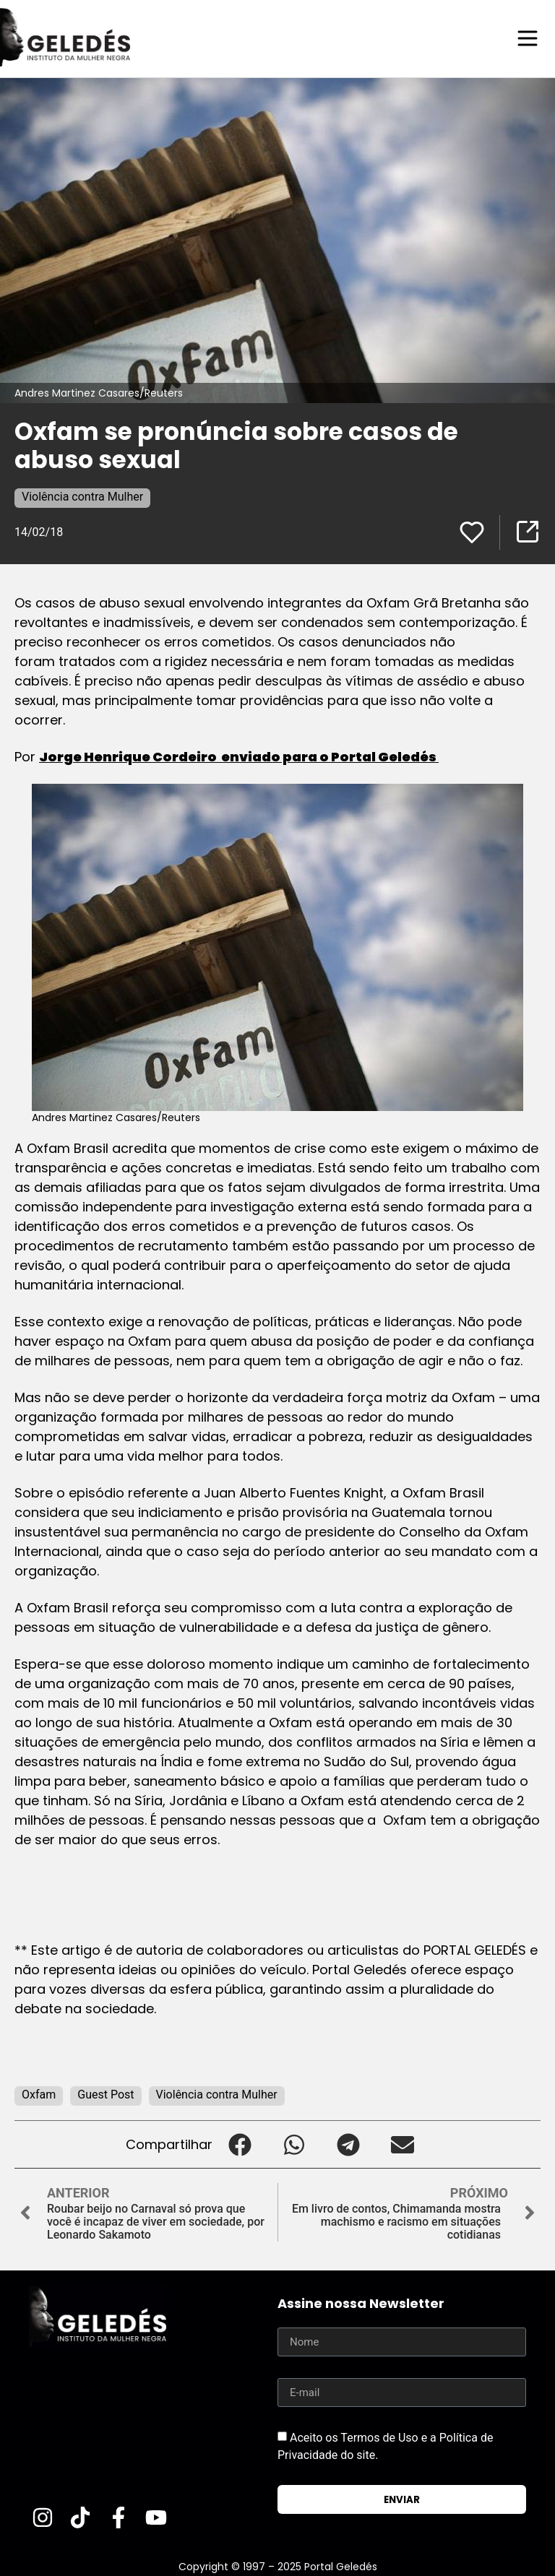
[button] (239, 2143)
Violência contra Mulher (82, 496)
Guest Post (105, 2094)
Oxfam (39, 2094)
